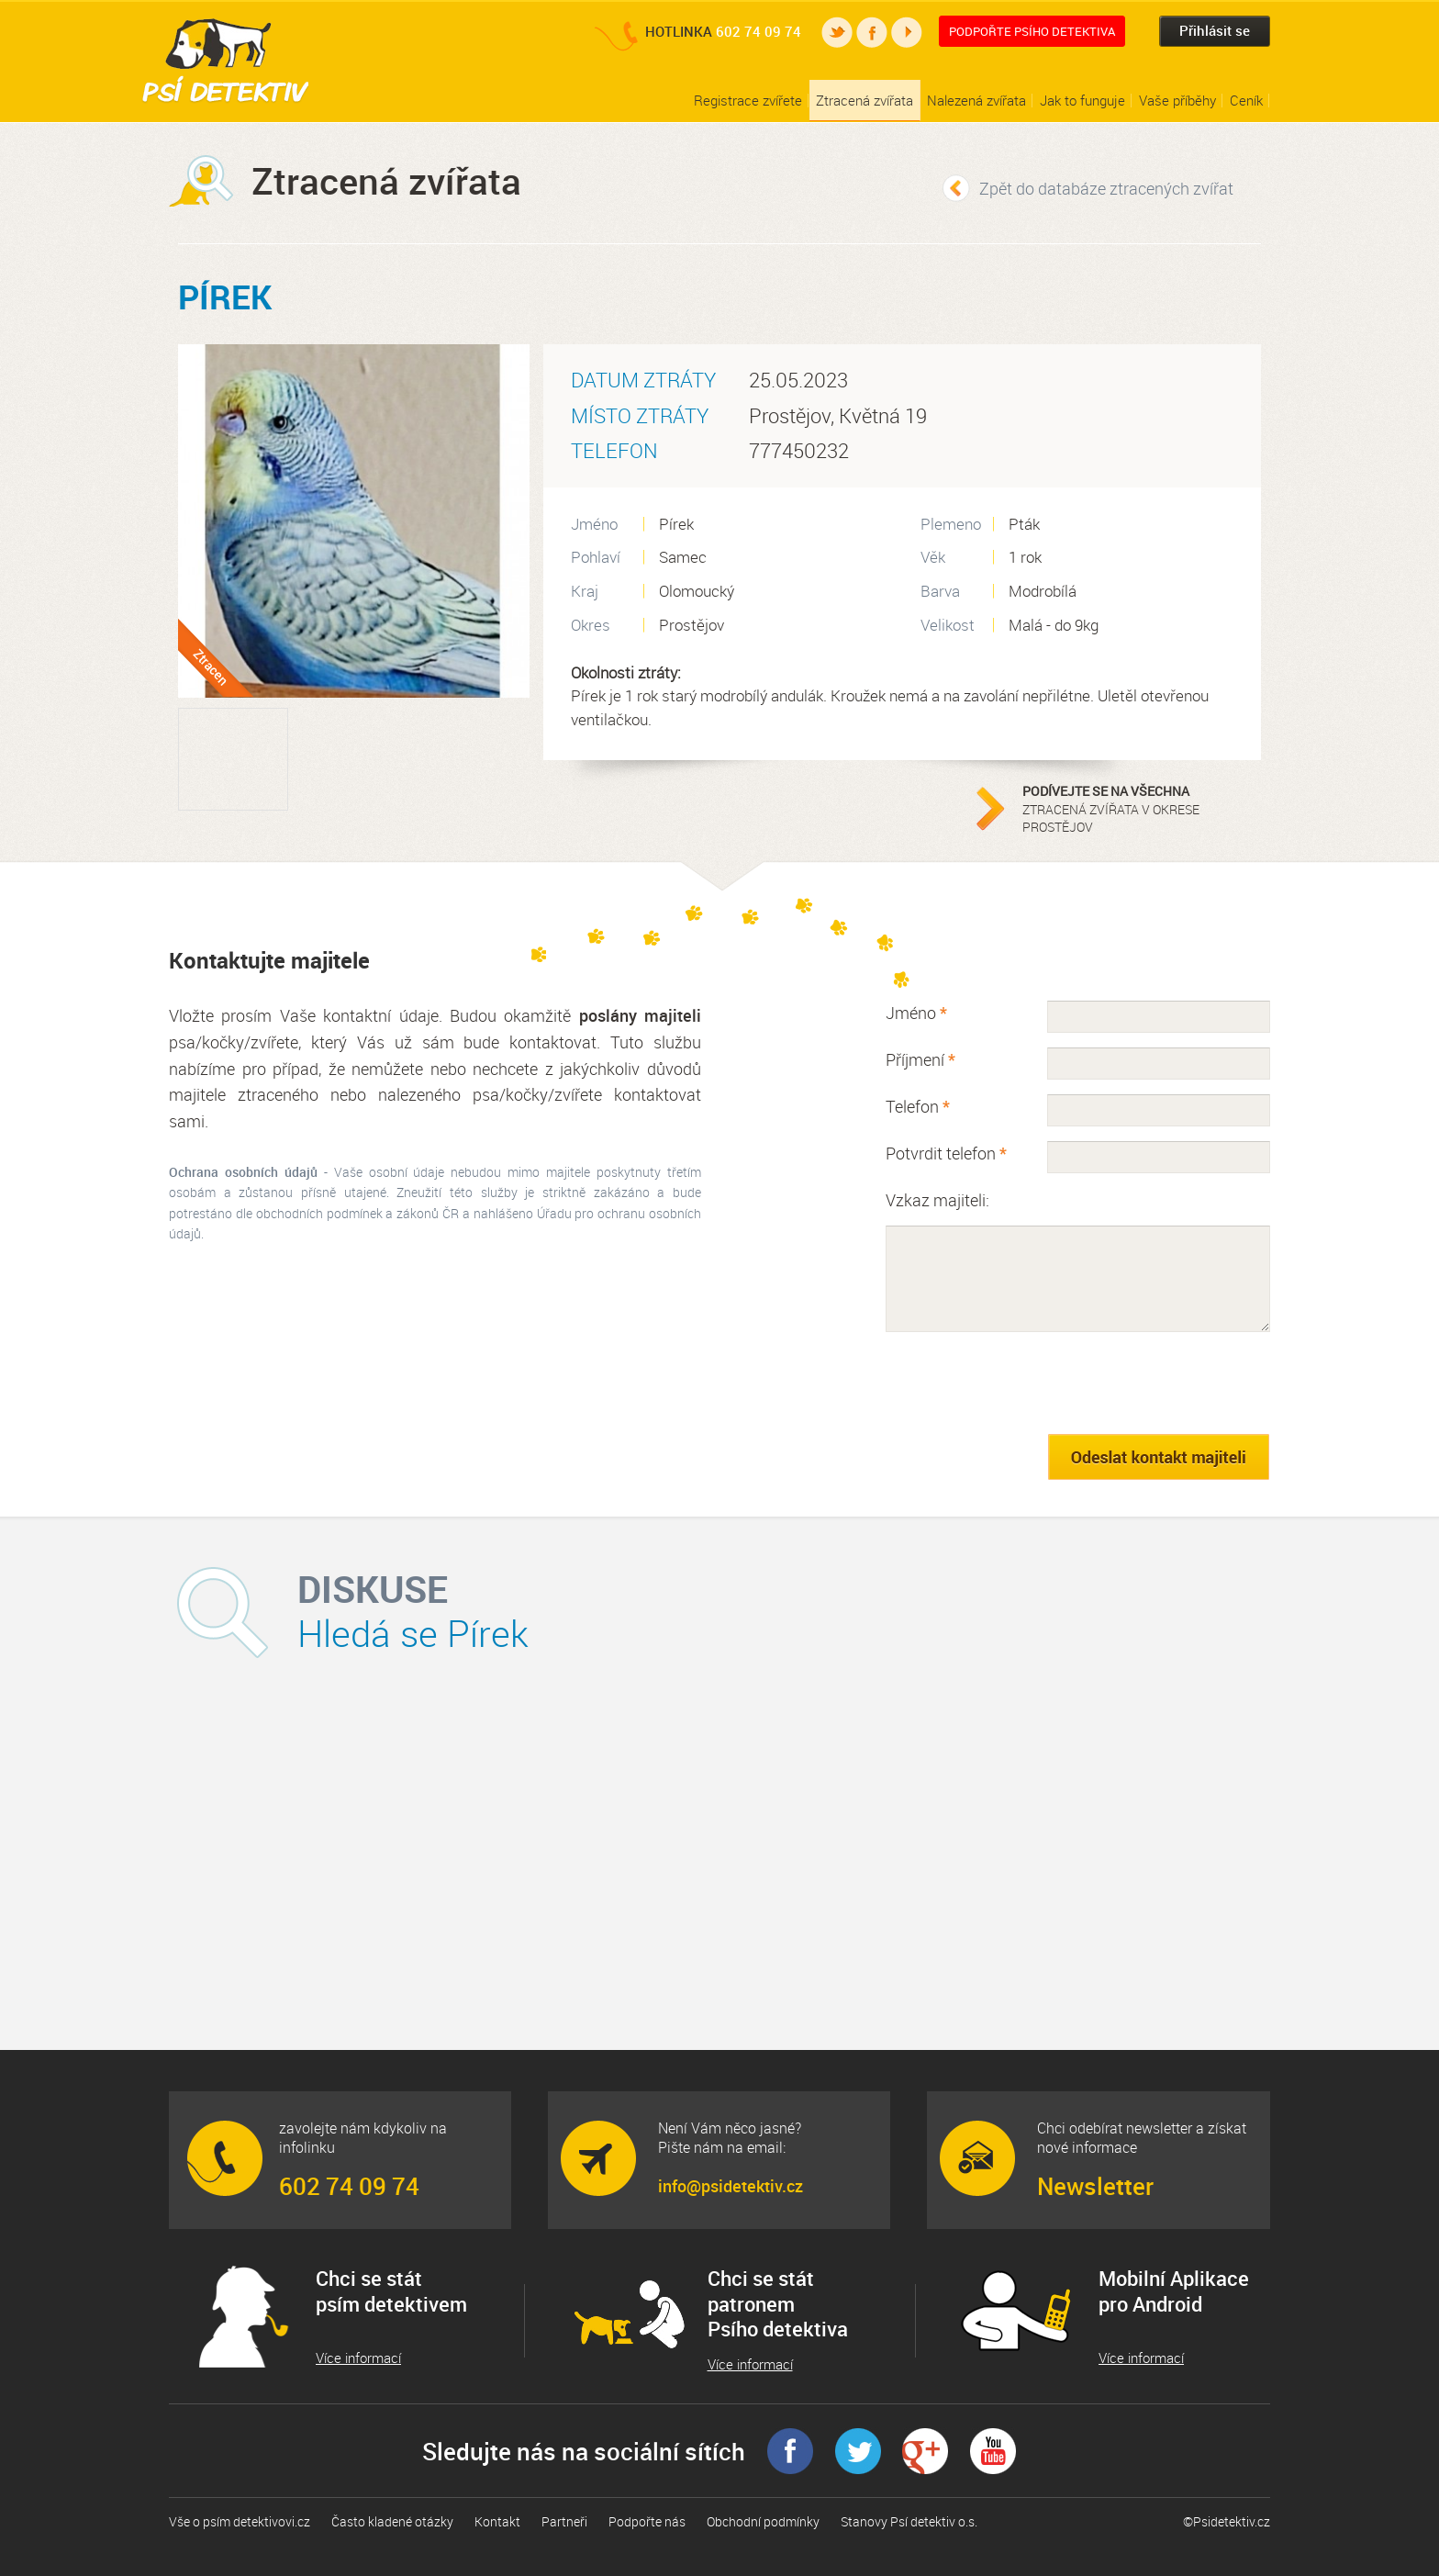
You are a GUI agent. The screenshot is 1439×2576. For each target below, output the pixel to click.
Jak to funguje (1082, 100)
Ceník (1246, 100)
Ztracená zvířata (864, 100)
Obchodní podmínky (763, 2521)
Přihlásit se (1214, 30)
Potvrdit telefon (946, 1153)
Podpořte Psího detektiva (1032, 31)
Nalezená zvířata (976, 100)
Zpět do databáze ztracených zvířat (1106, 188)
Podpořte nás (647, 2521)
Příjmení (920, 1059)
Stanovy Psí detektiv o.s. (909, 2521)
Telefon (918, 1106)
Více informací (358, 2358)
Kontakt (497, 2521)
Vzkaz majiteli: (937, 1200)
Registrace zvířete (748, 100)
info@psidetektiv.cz (730, 2186)
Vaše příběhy (1177, 100)
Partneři (564, 2521)
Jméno (916, 1013)
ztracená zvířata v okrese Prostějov (1137, 808)
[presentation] (1025, 1382)
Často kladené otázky (392, 2521)
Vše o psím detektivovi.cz (239, 2521)
